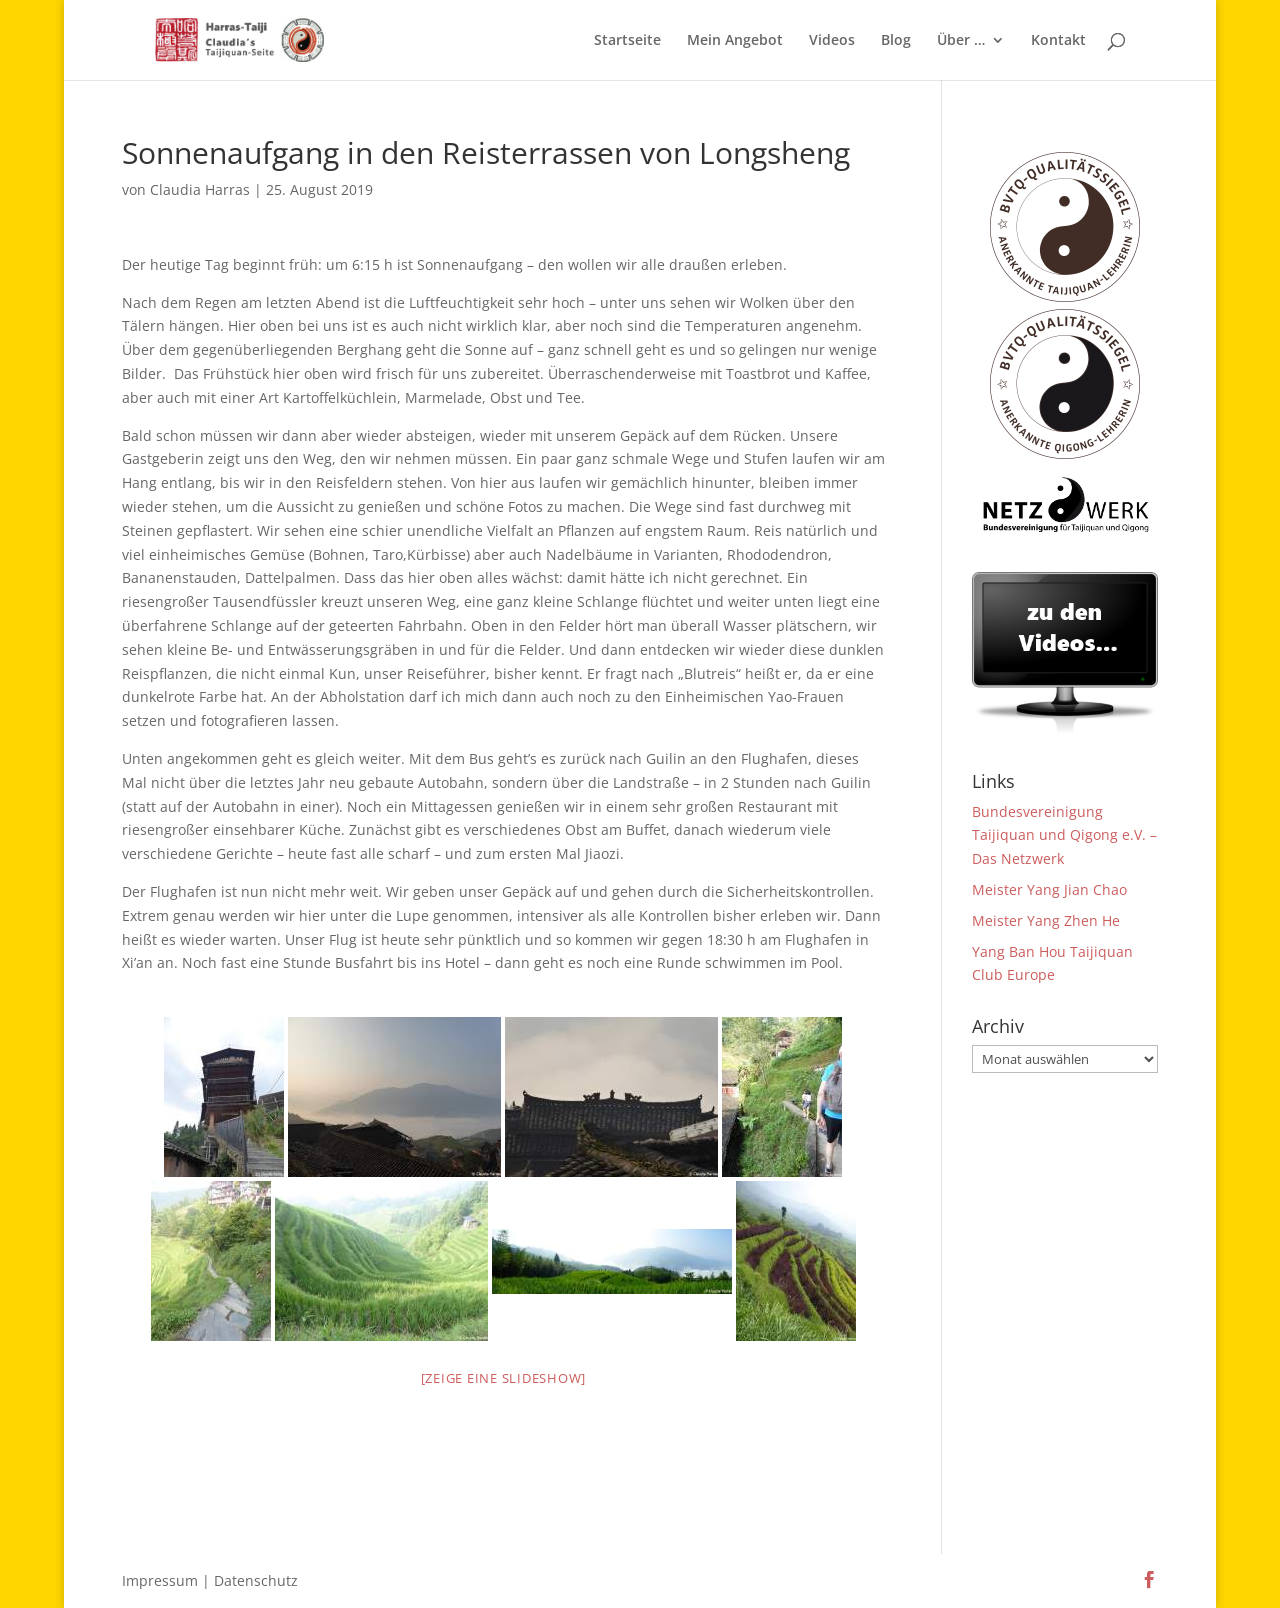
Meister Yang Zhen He (1046, 920)
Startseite (627, 41)
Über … (961, 41)
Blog (896, 41)
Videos (832, 41)
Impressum (160, 1580)
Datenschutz (256, 1580)
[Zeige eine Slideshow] (504, 1378)
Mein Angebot (735, 41)
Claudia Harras (200, 189)
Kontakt (1058, 41)
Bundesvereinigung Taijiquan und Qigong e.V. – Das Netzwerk (1064, 835)
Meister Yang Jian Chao (1049, 889)
